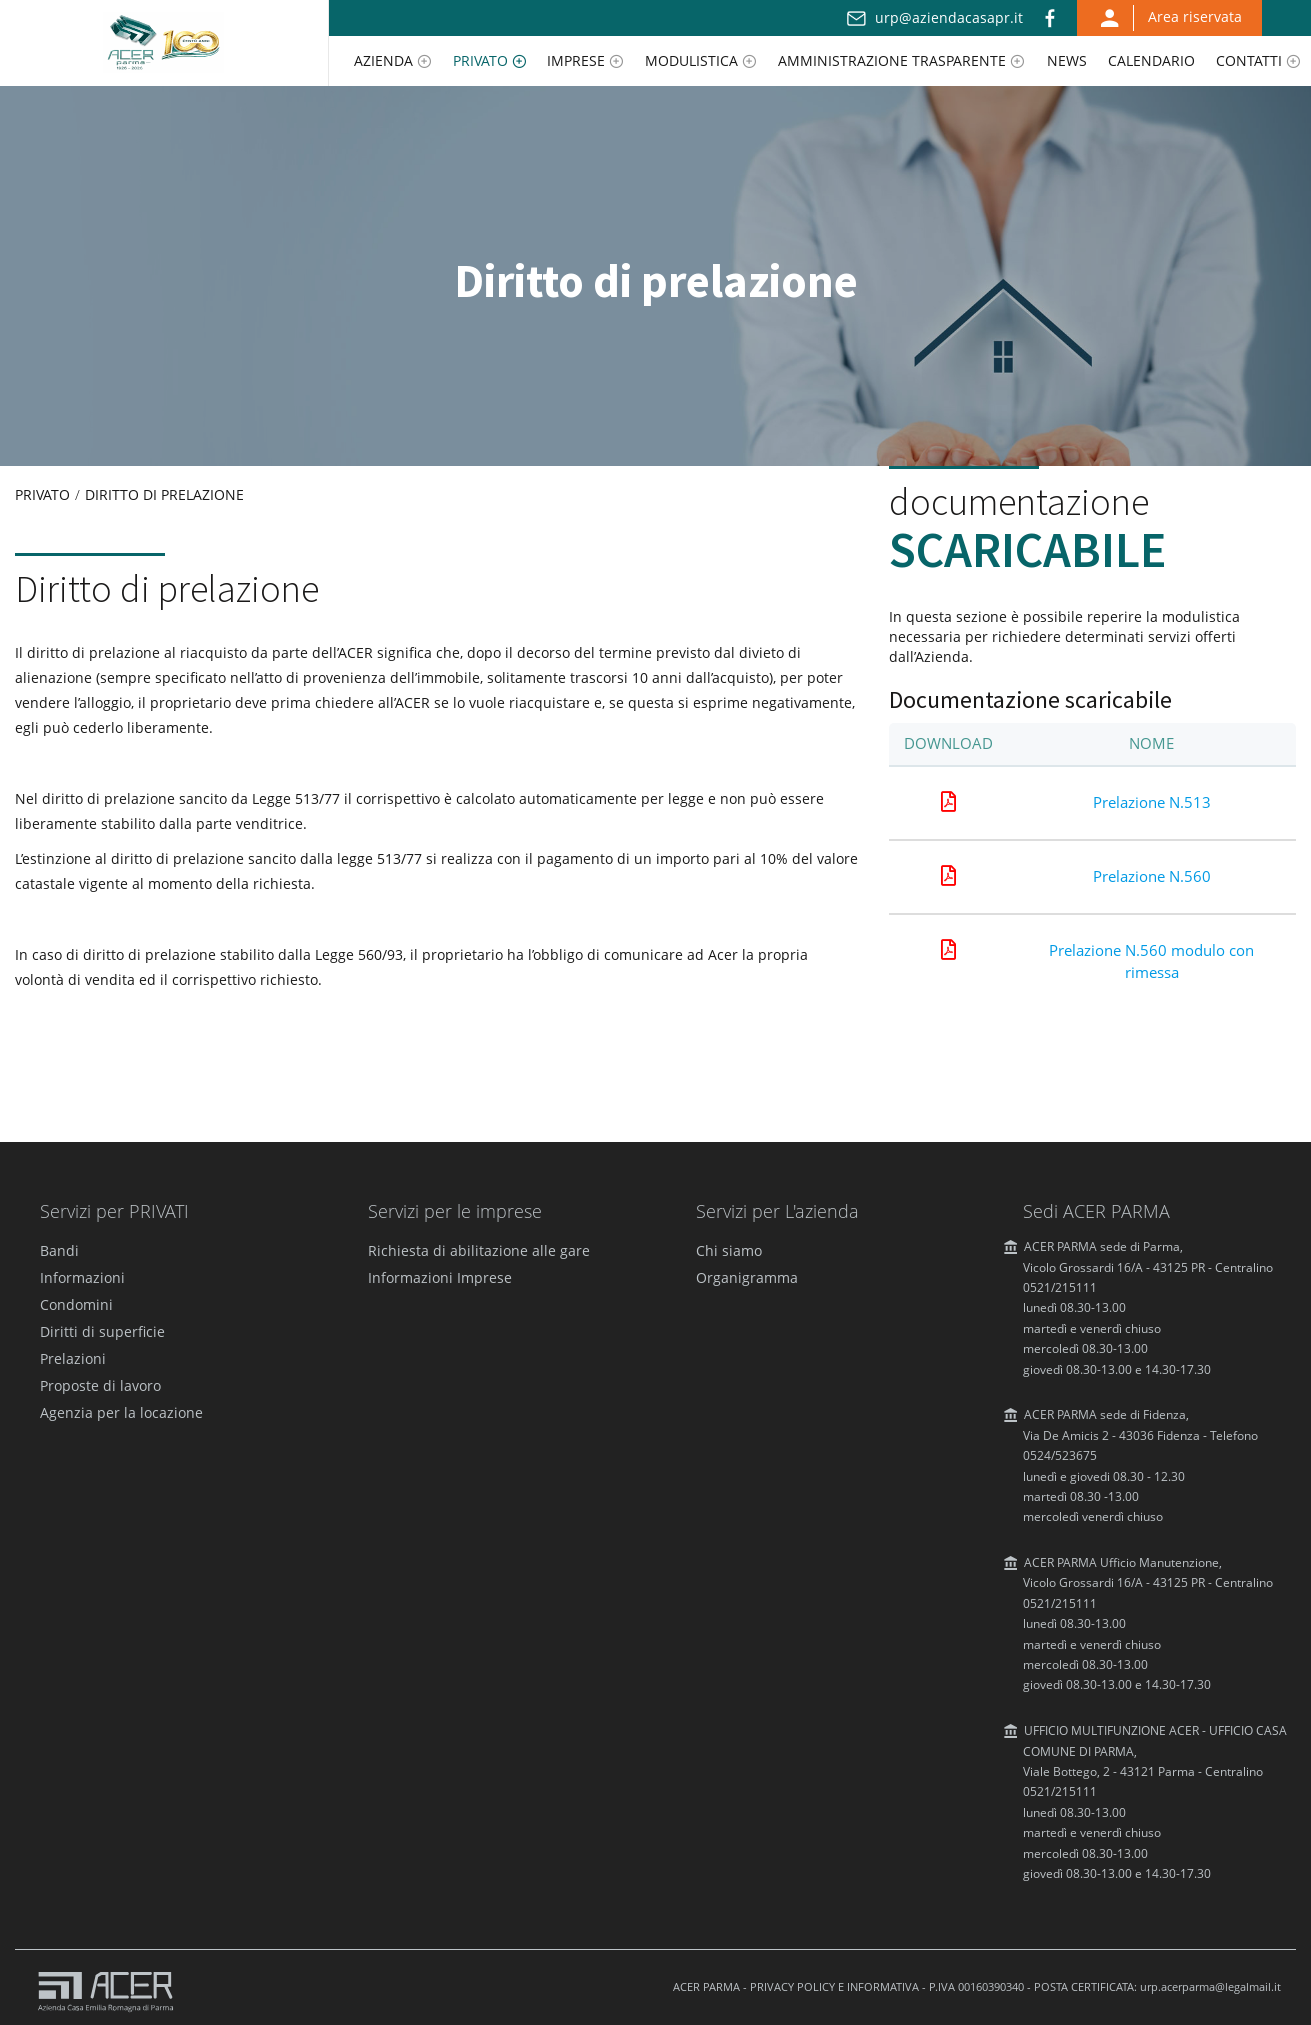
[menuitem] (393, 61)
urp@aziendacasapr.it (949, 17)
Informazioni (82, 1277)
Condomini (76, 1304)
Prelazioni (73, 1358)
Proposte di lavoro (100, 1385)
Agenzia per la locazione (121, 1412)
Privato (42, 494)
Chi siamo (729, 1250)
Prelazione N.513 (1152, 802)
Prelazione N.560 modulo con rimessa (1151, 960)
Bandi (59, 1250)
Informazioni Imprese (440, 1277)
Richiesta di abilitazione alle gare (479, 1250)
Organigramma (747, 1277)
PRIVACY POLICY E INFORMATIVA (834, 1986)
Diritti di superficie (102, 1331)
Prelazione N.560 (1152, 876)
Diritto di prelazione (164, 494)
